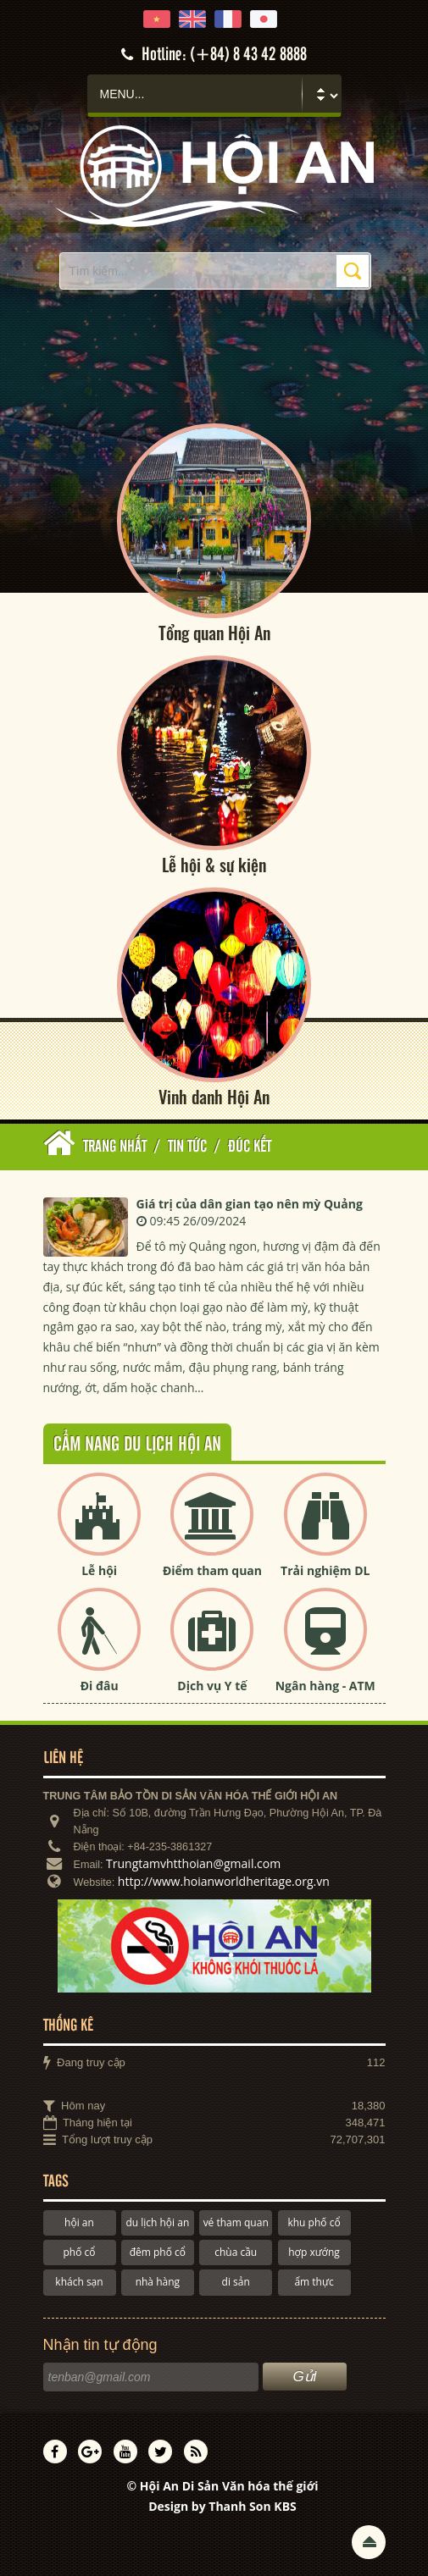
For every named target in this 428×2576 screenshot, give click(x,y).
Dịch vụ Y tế (212, 1686)
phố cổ (79, 2253)
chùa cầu (235, 2253)
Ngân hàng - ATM (325, 1686)
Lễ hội (99, 1571)
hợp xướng (314, 2253)
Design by (222, 2507)
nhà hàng (158, 2282)
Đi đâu (100, 1686)
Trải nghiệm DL (325, 1571)
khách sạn (79, 2282)
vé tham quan (236, 2222)
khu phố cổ (313, 2222)
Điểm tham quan (212, 1571)
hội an (79, 2222)
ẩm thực (313, 2282)
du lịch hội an (157, 2222)
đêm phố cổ (158, 2253)
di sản (236, 2282)
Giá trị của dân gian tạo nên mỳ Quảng (249, 1204)
